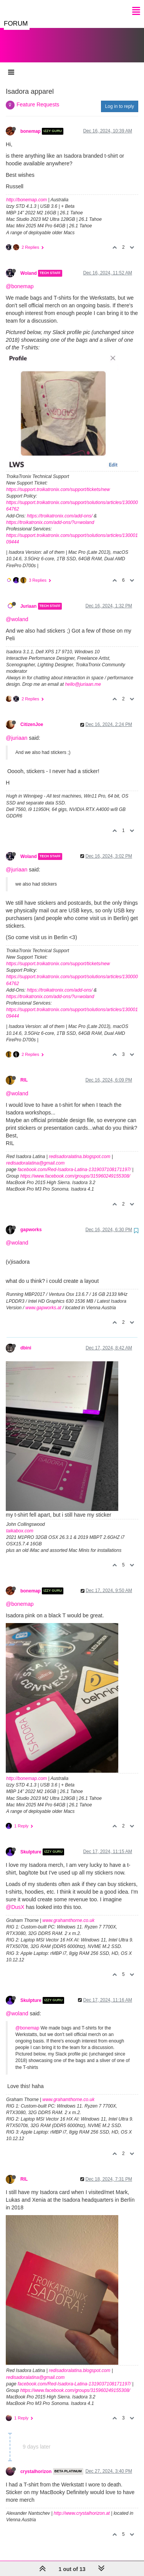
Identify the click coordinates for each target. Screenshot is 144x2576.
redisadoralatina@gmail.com (35, 1155)
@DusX (15, 1899)
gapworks (31, 1222)
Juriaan (28, 598)
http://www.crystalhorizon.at (82, 2505)
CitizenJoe (31, 716)
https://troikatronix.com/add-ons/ (60, 508)
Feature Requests (38, 97)
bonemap (30, 123)
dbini (25, 1340)
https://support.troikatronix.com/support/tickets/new (58, 482)
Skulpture (30, 1844)
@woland (17, 612)
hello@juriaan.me (83, 676)
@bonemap (20, 279)
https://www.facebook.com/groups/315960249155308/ (75, 1168)
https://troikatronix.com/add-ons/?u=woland (50, 514)
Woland (28, 265)
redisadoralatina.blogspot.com (79, 1149)
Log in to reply (119, 98)
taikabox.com (19, 1523)
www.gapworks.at (43, 1300)
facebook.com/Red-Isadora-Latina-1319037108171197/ (74, 1162)
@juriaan (16, 730)
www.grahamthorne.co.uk (68, 1912)
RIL (24, 1072)
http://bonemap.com (26, 192)
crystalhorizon (35, 2464)
